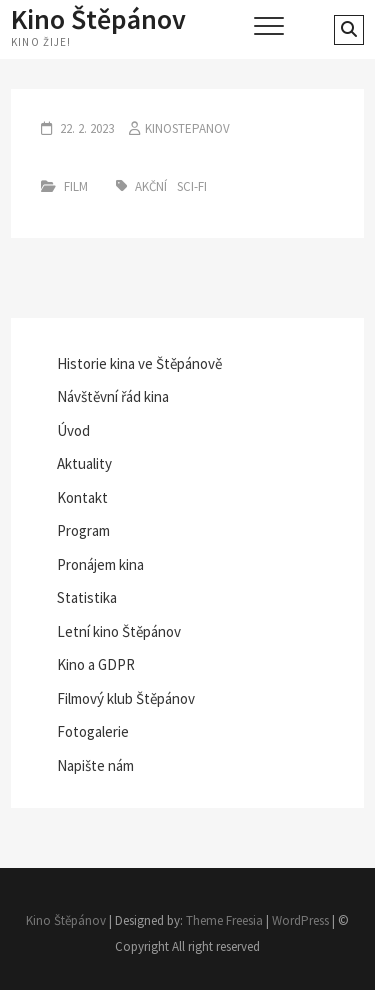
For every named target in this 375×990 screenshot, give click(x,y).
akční (151, 186)
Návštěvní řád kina (113, 396)
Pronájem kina (100, 564)
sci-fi (192, 186)
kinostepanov (187, 128)
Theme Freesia (224, 920)
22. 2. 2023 (85, 128)
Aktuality (84, 463)
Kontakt (82, 497)
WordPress (300, 920)
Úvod (73, 430)
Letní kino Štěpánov (119, 631)
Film (76, 186)
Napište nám (95, 765)
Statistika (87, 597)
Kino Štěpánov (98, 19)
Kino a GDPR (96, 664)
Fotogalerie (93, 731)
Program (83, 530)
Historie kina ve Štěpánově (139, 363)
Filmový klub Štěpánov (126, 698)
